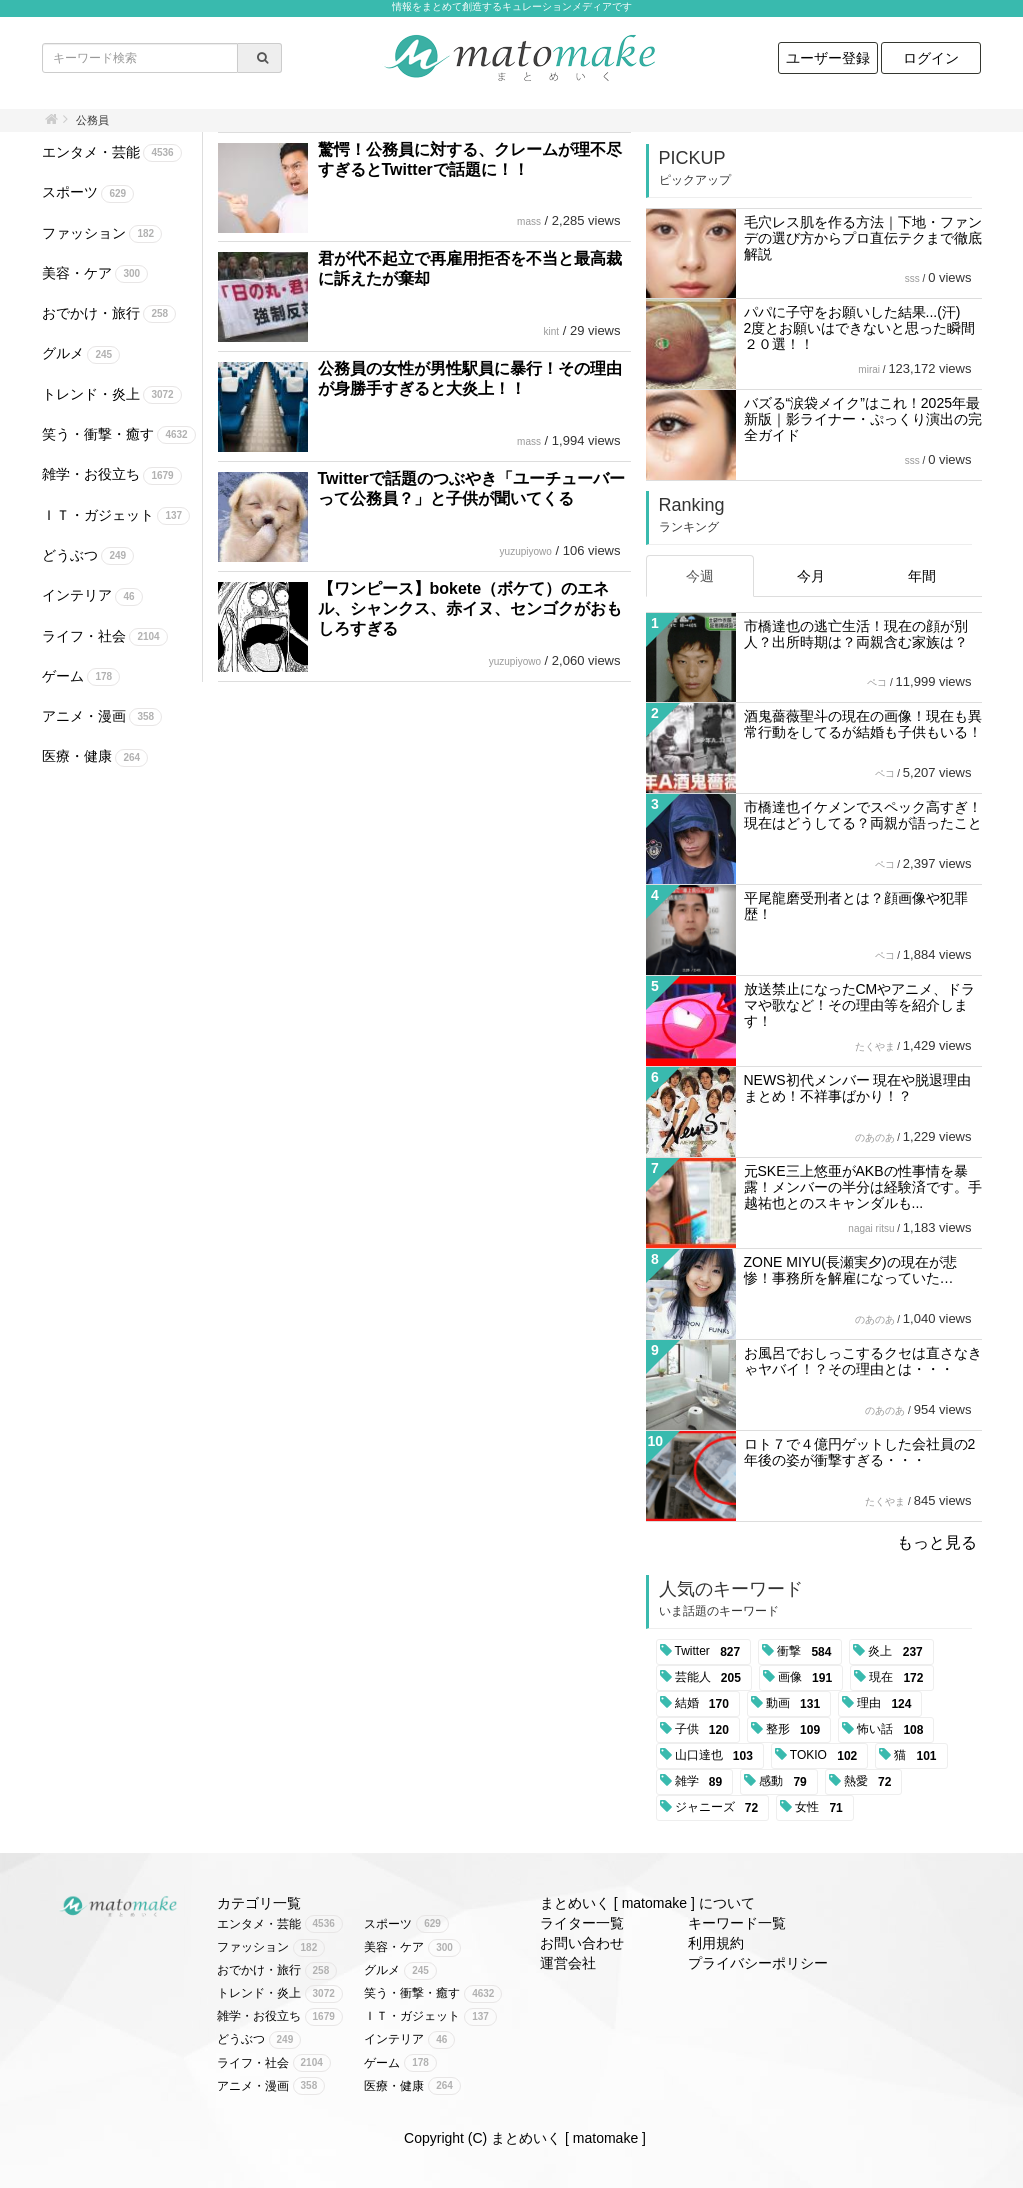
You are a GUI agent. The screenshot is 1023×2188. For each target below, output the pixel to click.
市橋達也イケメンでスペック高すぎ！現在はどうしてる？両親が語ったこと (863, 815)
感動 (786, 1782)
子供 (705, 1730)
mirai (869, 369)
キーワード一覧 (737, 1923)
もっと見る (937, 1542)
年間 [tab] (922, 576)
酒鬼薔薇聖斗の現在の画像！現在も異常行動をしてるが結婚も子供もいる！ (863, 724)
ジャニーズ (720, 1808)
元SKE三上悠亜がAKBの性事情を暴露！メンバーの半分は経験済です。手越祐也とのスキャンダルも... (863, 1187)
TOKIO (827, 1756)
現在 (899, 1678)
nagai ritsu (871, 1228)
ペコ (877, 682)
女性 (822, 1808)
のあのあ (875, 1137)
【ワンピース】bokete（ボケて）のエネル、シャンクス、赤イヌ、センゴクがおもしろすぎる (470, 608)
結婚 (705, 1704)
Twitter (711, 1652)
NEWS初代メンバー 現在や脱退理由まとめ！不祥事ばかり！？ (858, 1088)
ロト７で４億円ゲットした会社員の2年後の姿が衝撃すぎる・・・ (860, 1452)
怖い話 (893, 1730)
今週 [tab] (700, 576)
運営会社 (568, 1963)
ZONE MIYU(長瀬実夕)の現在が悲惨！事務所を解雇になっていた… (850, 1270)
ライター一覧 (582, 1923)
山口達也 (717, 1756)
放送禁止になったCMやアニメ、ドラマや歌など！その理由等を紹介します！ (860, 1005)
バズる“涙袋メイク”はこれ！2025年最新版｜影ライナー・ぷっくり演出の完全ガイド (863, 419)
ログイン (931, 58)
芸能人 (711, 1678)
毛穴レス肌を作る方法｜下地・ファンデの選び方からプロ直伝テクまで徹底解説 (863, 238)
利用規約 (716, 1943)
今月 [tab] (811, 576)
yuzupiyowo (526, 551)
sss (912, 278)
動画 (796, 1704)
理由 (887, 1704)
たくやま (875, 1046)
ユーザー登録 (828, 58)
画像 (808, 1678)
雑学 (702, 1782)
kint (552, 331)
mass (529, 221)
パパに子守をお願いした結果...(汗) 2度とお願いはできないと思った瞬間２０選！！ (860, 328)
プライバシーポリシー (758, 1963)
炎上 (898, 1652)
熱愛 (871, 1782)
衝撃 (807, 1652)
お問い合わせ (582, 1943)
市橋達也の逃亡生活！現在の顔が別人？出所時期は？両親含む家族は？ (856, 634)
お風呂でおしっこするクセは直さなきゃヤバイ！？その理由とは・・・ (863, 1361)
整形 (796, 1730)
